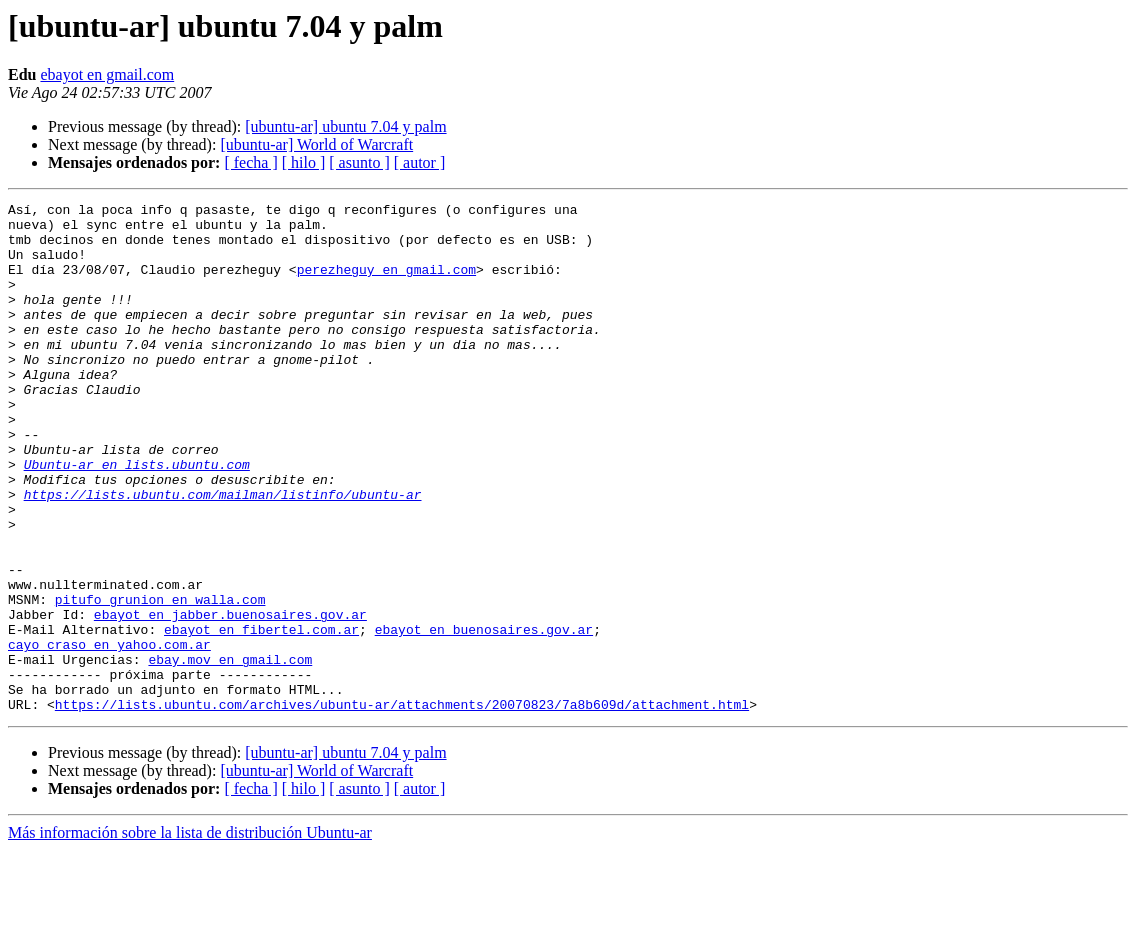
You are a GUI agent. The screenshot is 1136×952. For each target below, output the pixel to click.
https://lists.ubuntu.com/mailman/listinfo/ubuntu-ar (223, 554)
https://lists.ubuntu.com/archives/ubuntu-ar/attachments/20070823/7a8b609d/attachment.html (402, 806)
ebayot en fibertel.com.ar (261, 716)
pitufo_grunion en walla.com (160, 680)
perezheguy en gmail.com (386, 284)
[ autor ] (420, 162)
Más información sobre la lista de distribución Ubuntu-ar (190, 934)
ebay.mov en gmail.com (230, 752)
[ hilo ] (304, 162)
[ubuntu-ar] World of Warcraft (316, 144)
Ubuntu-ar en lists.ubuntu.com (137, 518)
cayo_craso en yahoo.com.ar (109, 734)
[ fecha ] (250, 162)
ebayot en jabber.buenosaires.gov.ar (230, 698)
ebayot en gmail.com (107, 74)
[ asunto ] (359, 162)
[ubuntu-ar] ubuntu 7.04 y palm (345, 126)
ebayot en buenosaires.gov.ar (484, 716)
